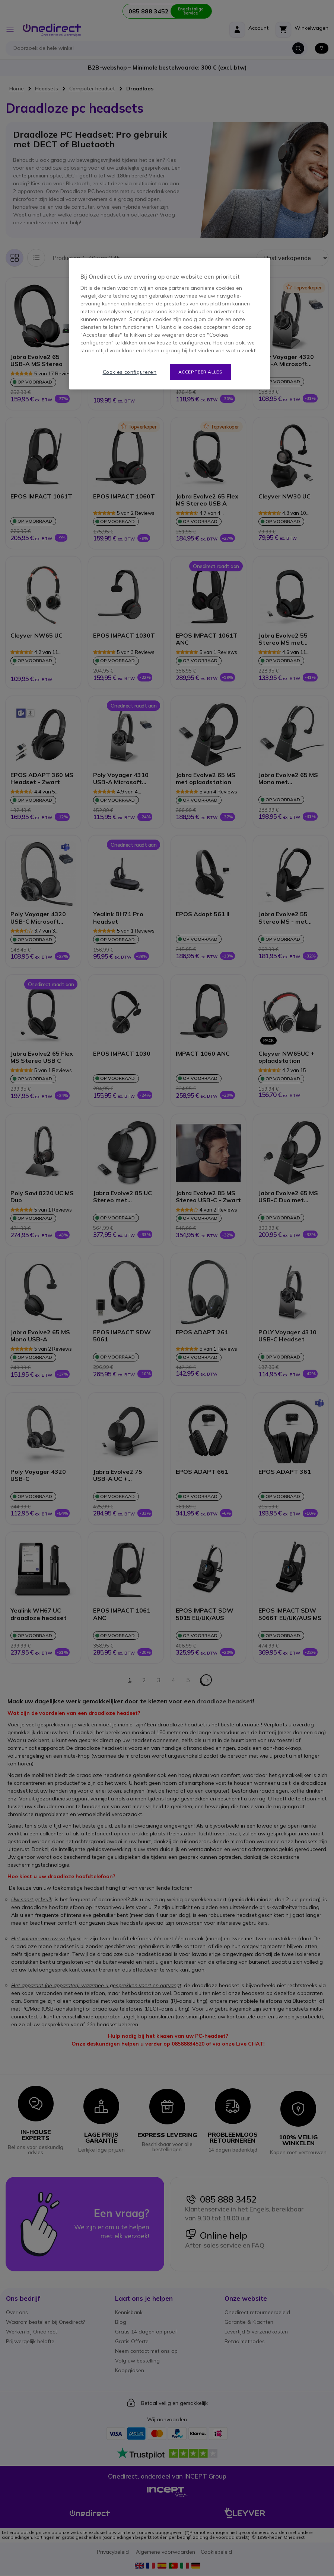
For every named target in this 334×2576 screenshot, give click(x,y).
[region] (169, 324)
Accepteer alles (200, 372)
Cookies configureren (130, 372)
